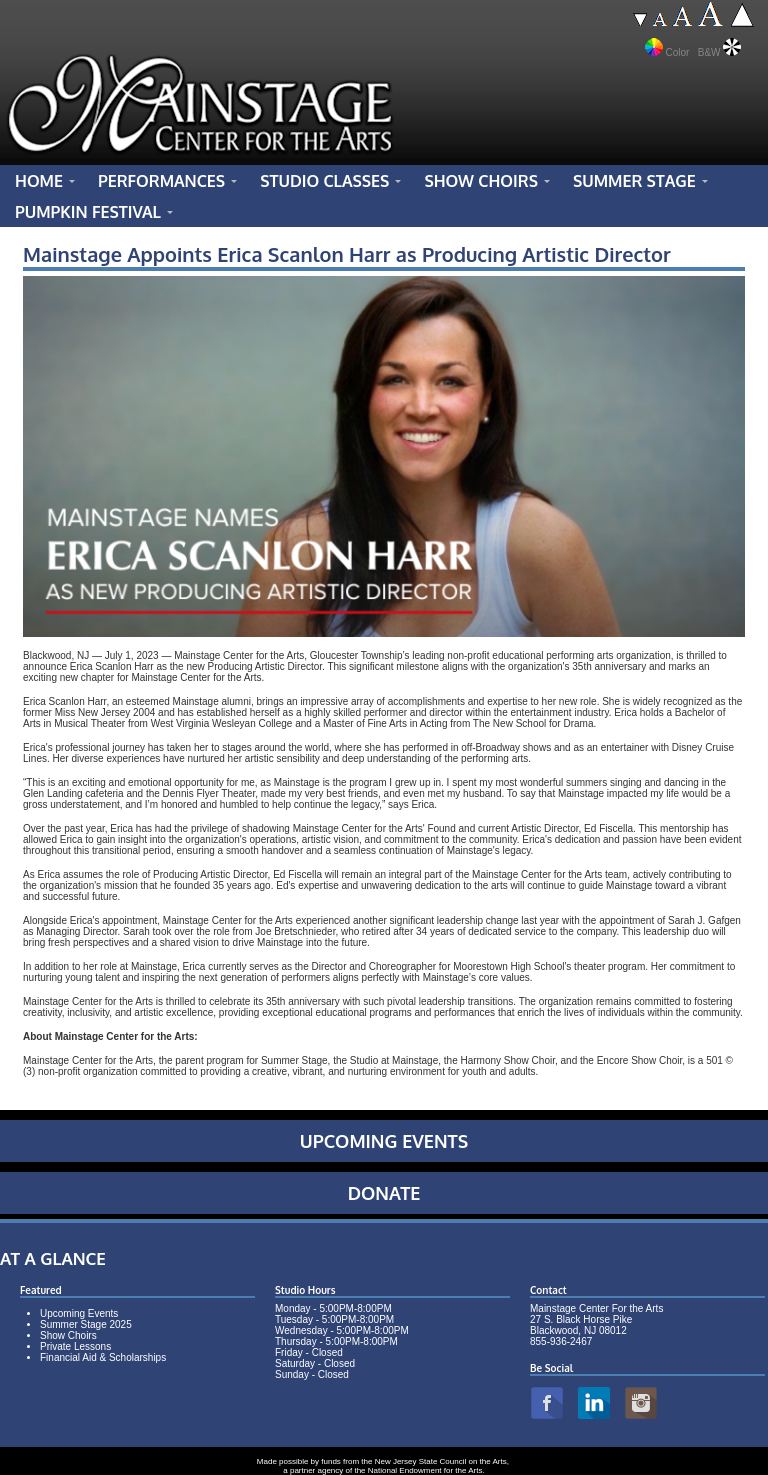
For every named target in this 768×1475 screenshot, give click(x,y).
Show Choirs (68, 1335)
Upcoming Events (79, 1313)
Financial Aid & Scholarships (103, 1357)
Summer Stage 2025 (86, 1324)
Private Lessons (75, 1346)
